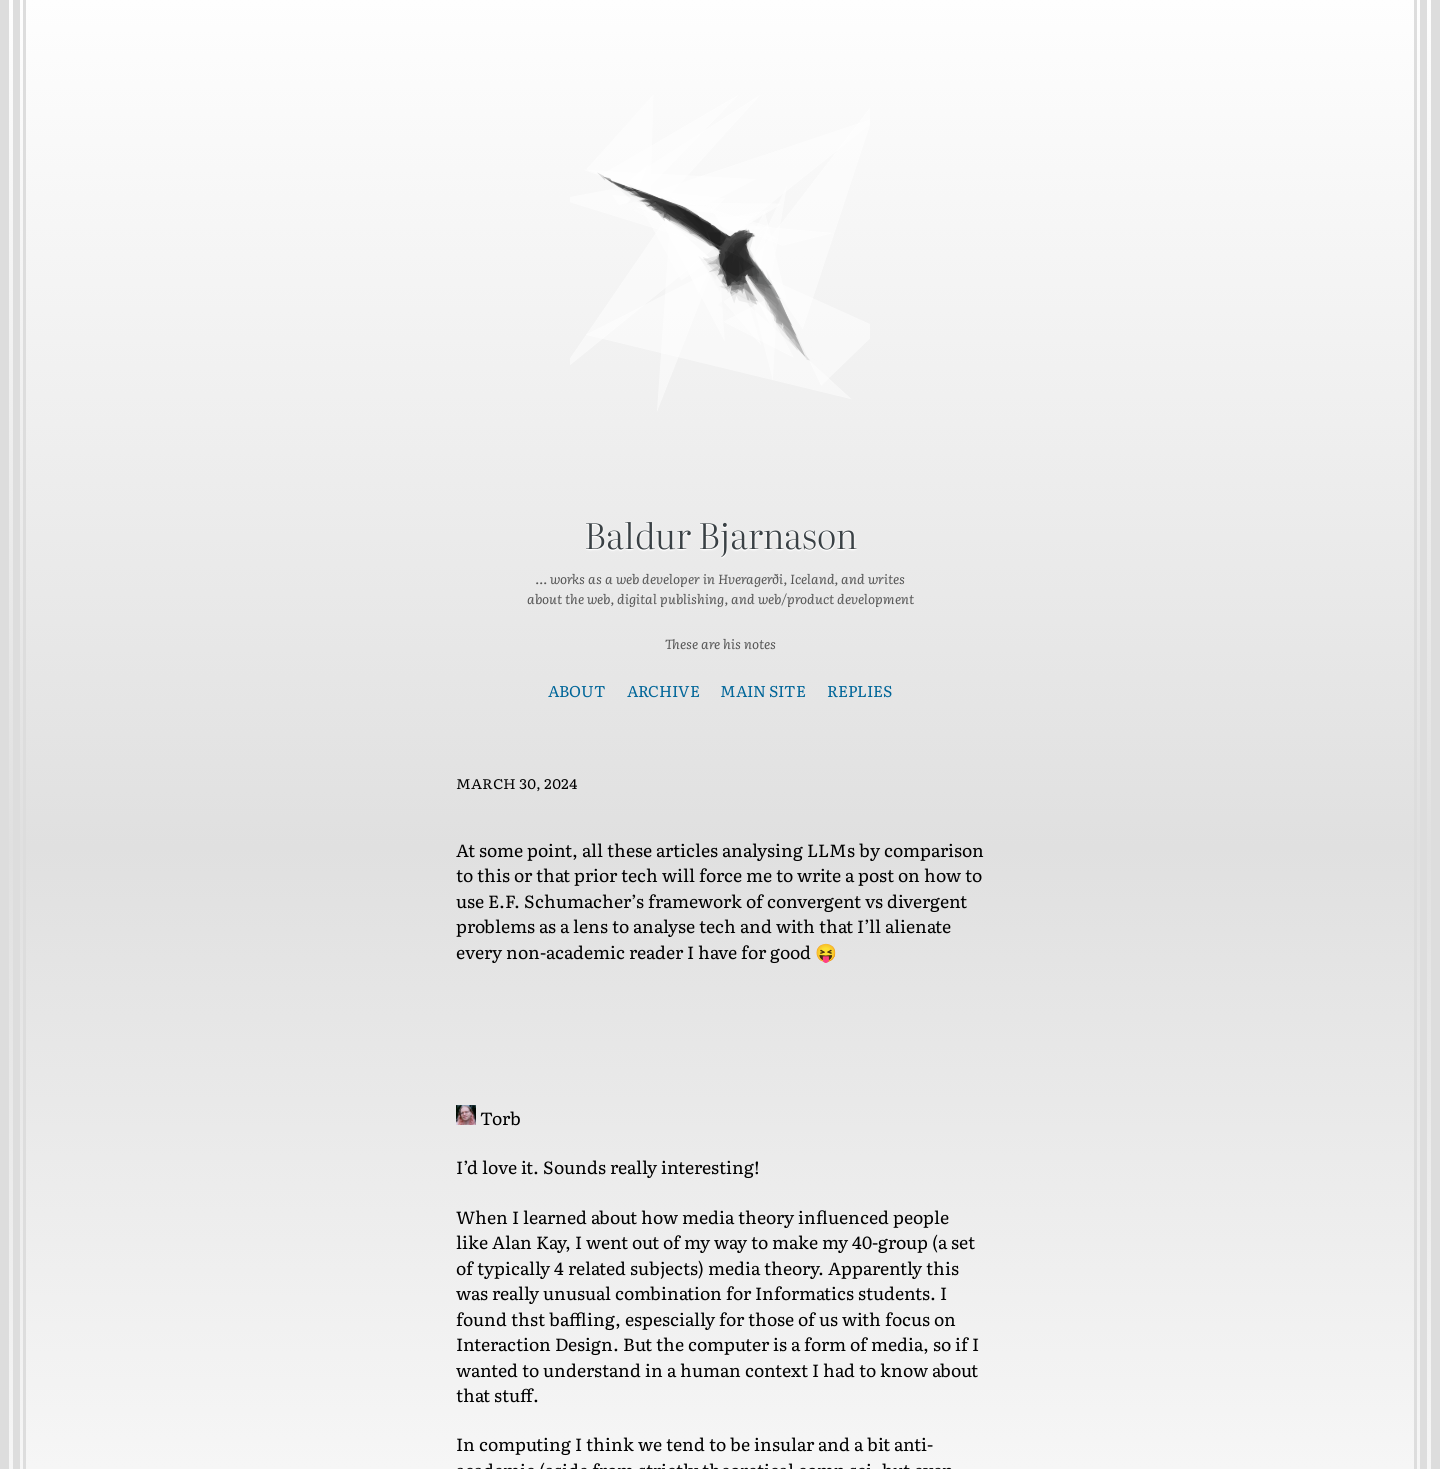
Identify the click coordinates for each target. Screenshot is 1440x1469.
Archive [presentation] (663, 690)
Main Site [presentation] (763, 690)
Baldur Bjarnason (720, 534)
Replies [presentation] (859, 690)
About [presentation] (577, 690)
